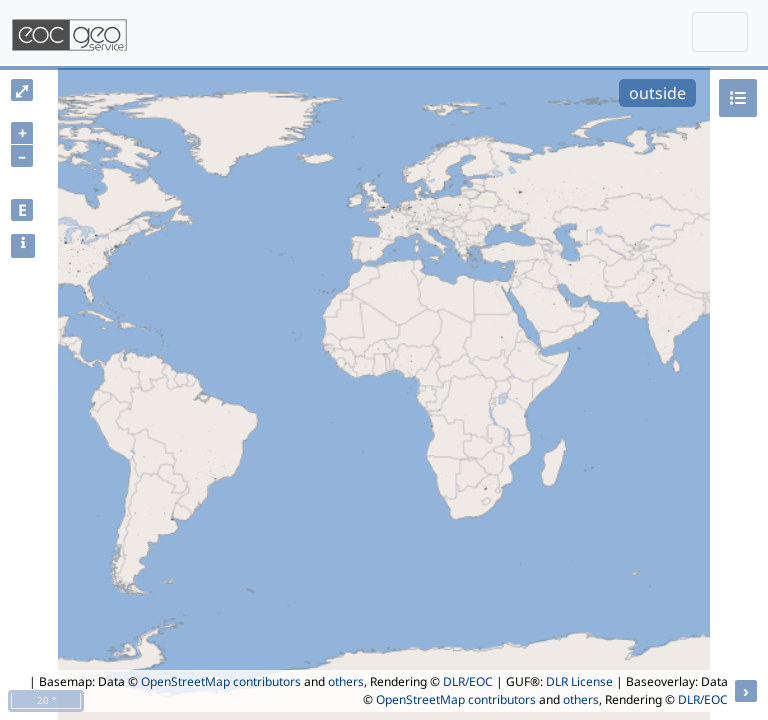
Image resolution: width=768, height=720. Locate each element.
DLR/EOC (468, 681)
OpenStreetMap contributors (221, 681)
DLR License (579, 681)
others (346, 681)
